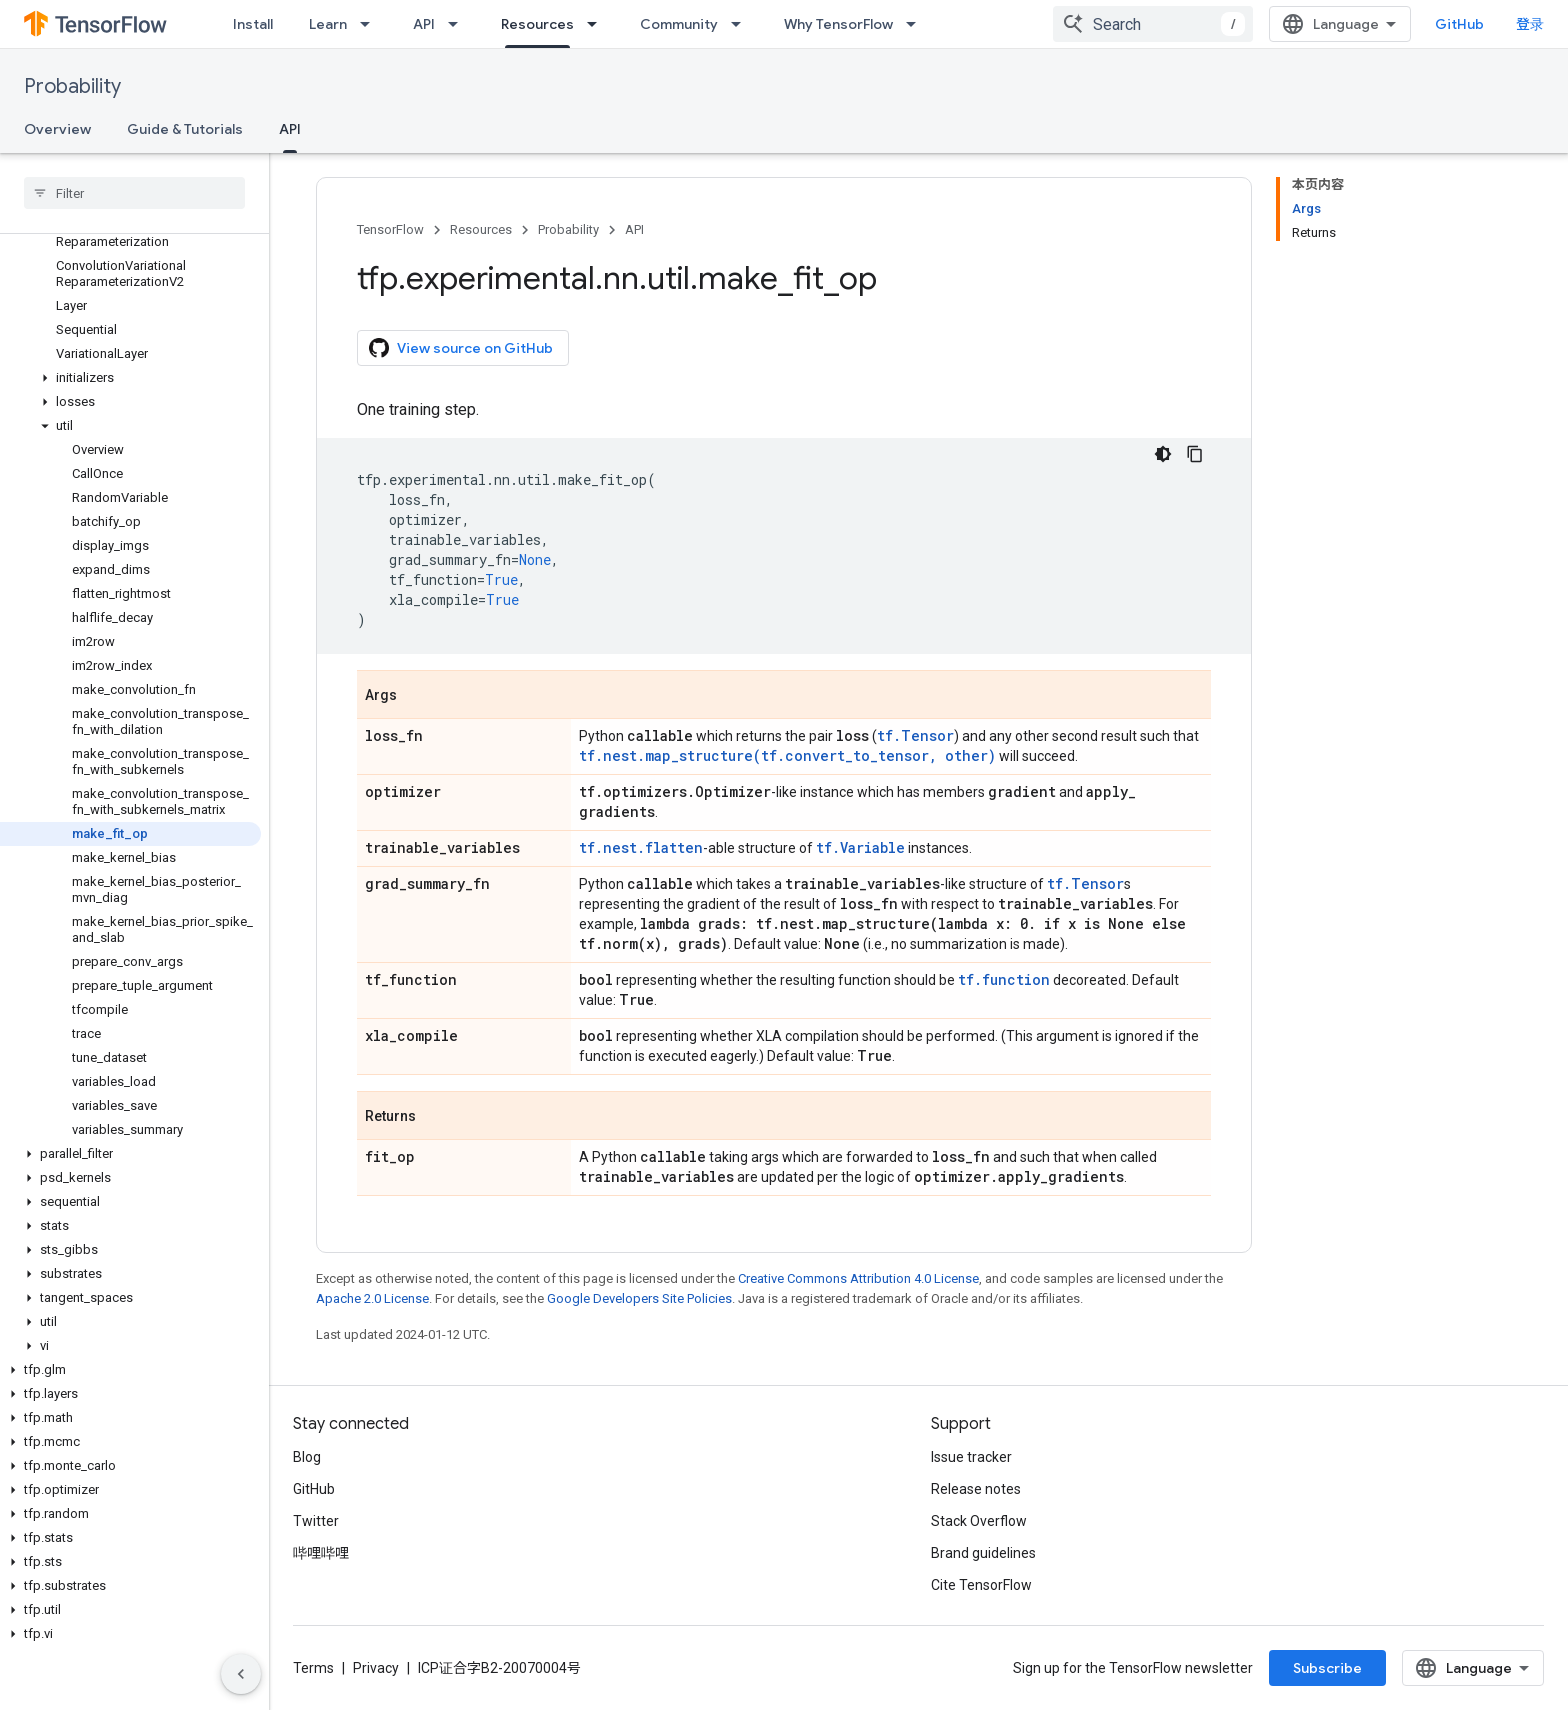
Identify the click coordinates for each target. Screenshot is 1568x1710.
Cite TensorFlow (981, 1585)
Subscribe (1327, 1668)
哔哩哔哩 (321, 1553)
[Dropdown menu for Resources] (598, 24)
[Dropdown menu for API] (459, 24)
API (424, 24)
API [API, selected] (290, 129)
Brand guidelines (983, 1553)
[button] (130, 378)
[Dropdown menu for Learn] (371, 24)
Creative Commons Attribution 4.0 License (858, 1278)
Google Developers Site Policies (639, 1298)
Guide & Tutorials (185, 129)
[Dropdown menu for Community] (742, 24)
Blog (307, 1457)
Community (679, 24)
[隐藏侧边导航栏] (241, 1674)
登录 (1530, 24)
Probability (72, 86)
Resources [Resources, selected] (537, 24)
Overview (57, 129)
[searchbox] (134, 193)
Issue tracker (971, 1457)
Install (253, 24)
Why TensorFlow (838, 24)
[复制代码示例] (1195, 454)
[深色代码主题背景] (1163, 454)
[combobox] (1153, 24)
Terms (313, 1668)
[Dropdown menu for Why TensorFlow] (917, 24)
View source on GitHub (461, 348)
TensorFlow (390, 229)
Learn (328, 24)
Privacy (376, 1668)
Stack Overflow (979, 1521)
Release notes (976, 1489)
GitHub (1459, 24)
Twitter (316, 1521)
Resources (481, 229)
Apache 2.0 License (372, 1298)
